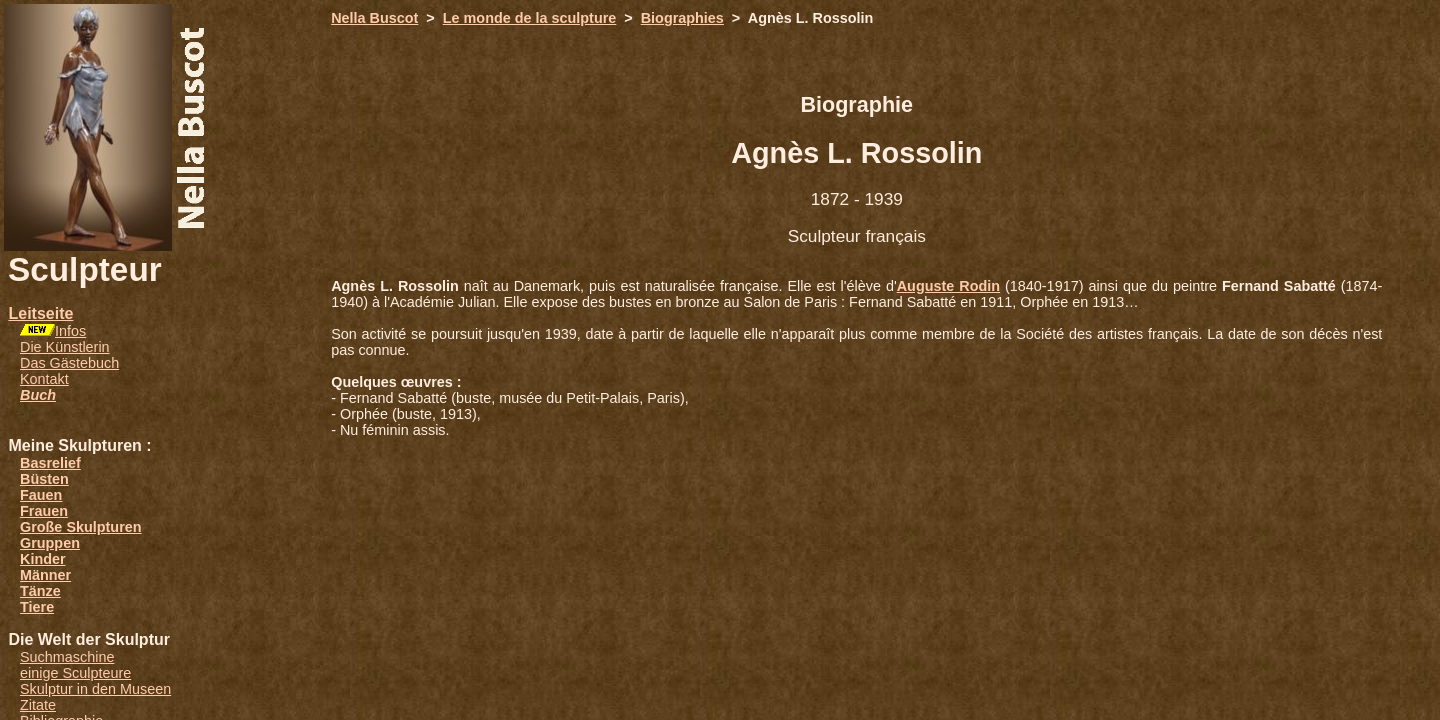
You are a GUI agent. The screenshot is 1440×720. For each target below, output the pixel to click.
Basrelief (50, 463)
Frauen (44, 511)
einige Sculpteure (75, 673)
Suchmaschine (67, 657)
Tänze (40, 591)
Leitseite (40, 313)
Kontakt (44, 379)
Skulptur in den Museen (95, 689)
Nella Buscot (374, 18)
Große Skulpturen (81, 527)
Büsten (44, 479)
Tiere (37, 607)
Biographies (682, 18)
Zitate (38, 705)
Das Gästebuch (69, 363)
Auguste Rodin (948, 286)
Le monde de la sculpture (530, 18)
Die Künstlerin (65, 347)
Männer (45, 575)
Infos (70, 331)
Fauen (41, 495)
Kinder (43, 559)
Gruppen (50, 543)
